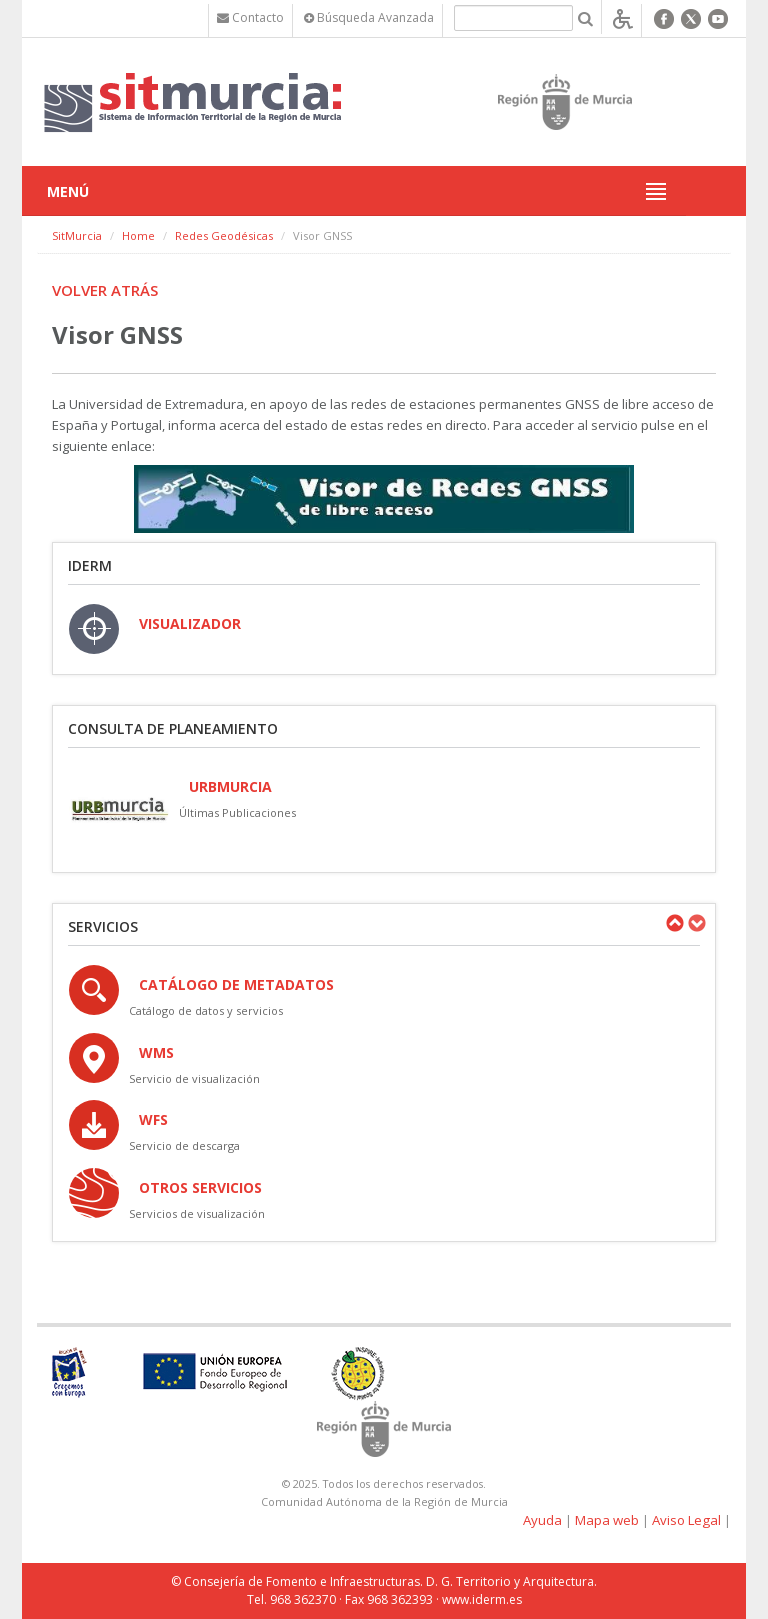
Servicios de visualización (197, 1213)
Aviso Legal (686, 1520)
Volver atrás (105, 290)
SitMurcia (77, 235)
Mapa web (607, 1520)
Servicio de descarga (184, 1145)
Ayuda (542, 1520)
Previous (674, 923)
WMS (156, 1052)
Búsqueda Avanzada (369, 17)
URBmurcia (230, 786)
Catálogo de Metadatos (236, 984)
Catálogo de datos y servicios (206, 1010)
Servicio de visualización (194, 1078)
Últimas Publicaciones (237, 812)
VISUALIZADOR (190, 623)
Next (696, 923)
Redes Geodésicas (224, 235)
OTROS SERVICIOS (200, 1187)
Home (138, 235)
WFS (153, 1119)
